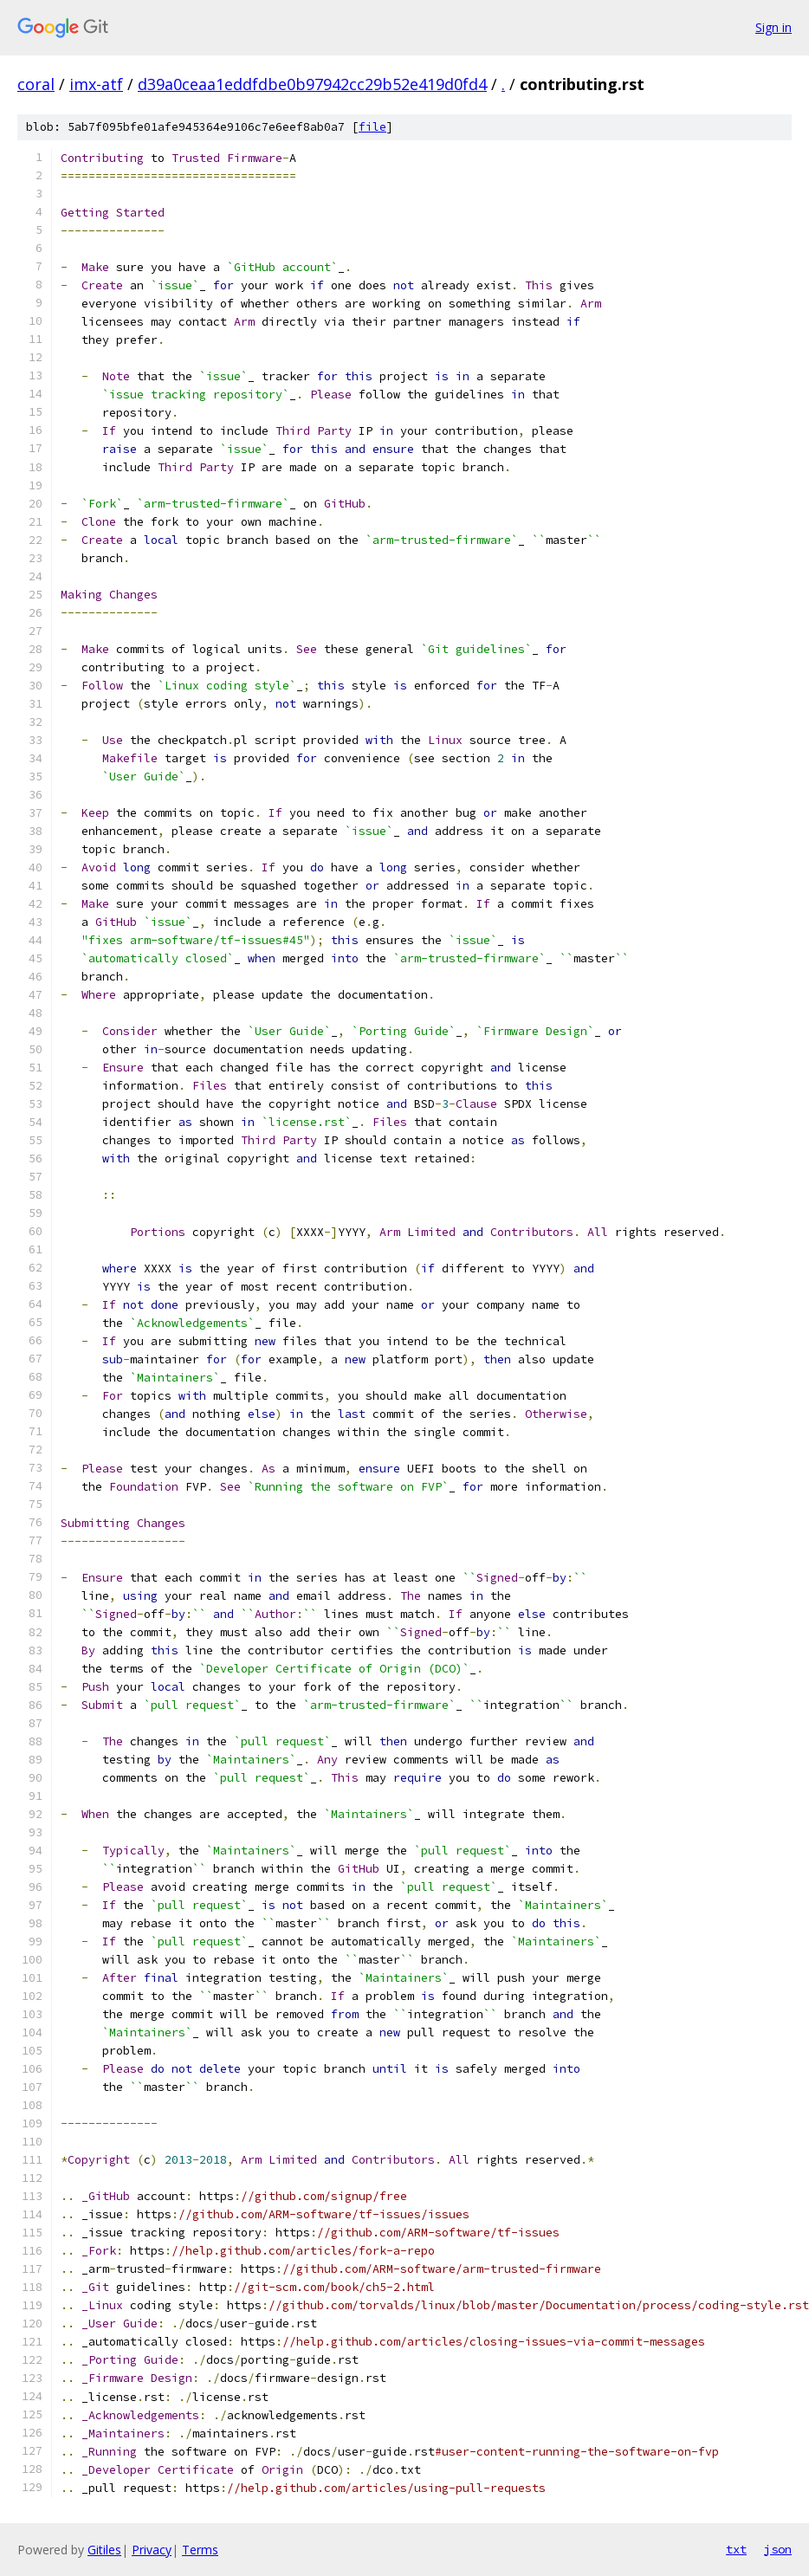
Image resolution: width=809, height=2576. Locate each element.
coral (36, 84)
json (778, 2549)
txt (736, 2549)
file (372, 127)
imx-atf (96, 84)
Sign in (773, 27)
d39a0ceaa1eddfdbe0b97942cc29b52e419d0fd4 (312, 84)
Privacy (152, 2549)
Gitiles (104, 2549)
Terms (200, 2549)
